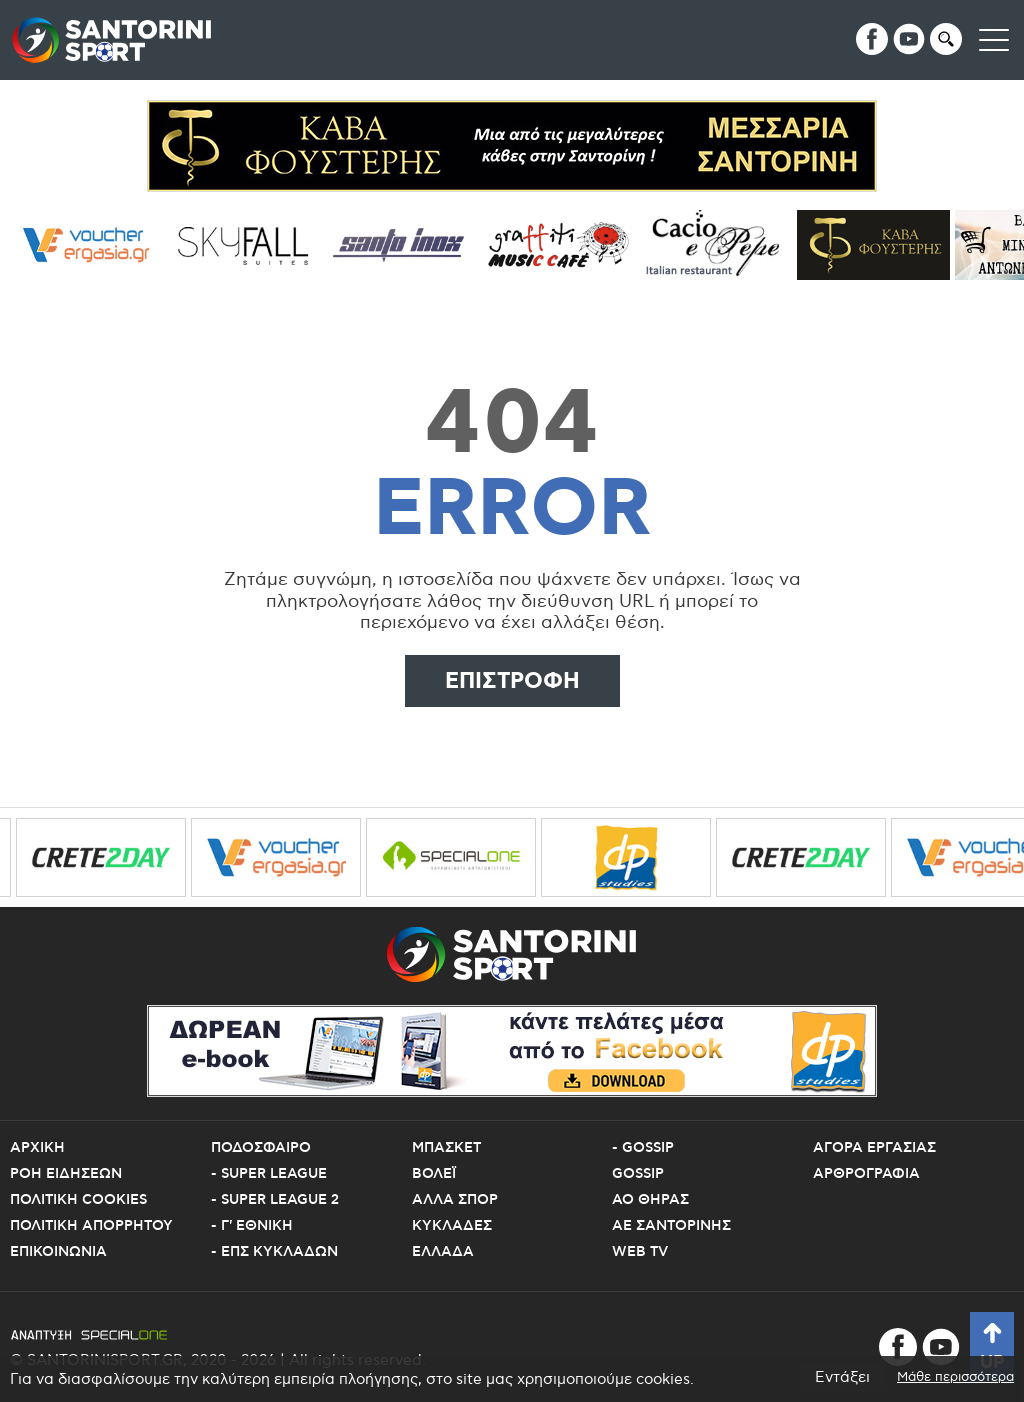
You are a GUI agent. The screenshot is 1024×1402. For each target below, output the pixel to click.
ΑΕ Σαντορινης (671, 1226)
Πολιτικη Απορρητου (91, 1226)
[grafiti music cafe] (565, 245)
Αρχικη (37, 1148)
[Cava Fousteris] (880, 245)
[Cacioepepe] (723, 245)
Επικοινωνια (58, 1252)
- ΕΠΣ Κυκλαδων (274, 1252)
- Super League (269, 1174)
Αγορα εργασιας (874, 1148)
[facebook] (872, 39)
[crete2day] (110, 857)
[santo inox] (407, 245)
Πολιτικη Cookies (78, 1200)
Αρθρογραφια (866, 1174)
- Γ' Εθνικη (252, 1226)
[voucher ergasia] (92, 245)
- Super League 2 (275, 1200)
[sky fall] (249, 245)
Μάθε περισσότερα (955, 1377)
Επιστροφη (512, 681)
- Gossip (643, 1148)
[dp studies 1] (635, 857)
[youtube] (909, 39)
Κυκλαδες (452, 1226)
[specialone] (460, 857)
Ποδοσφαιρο (261, 1148)
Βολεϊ (434, 1174)
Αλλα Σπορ (455, 1200)
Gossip (638, 1174)
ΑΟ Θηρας (650, 1200)
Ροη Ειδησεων (66, 1174)
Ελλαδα (443, 1252)
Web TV (640, 1252)
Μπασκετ (446, 1148)
